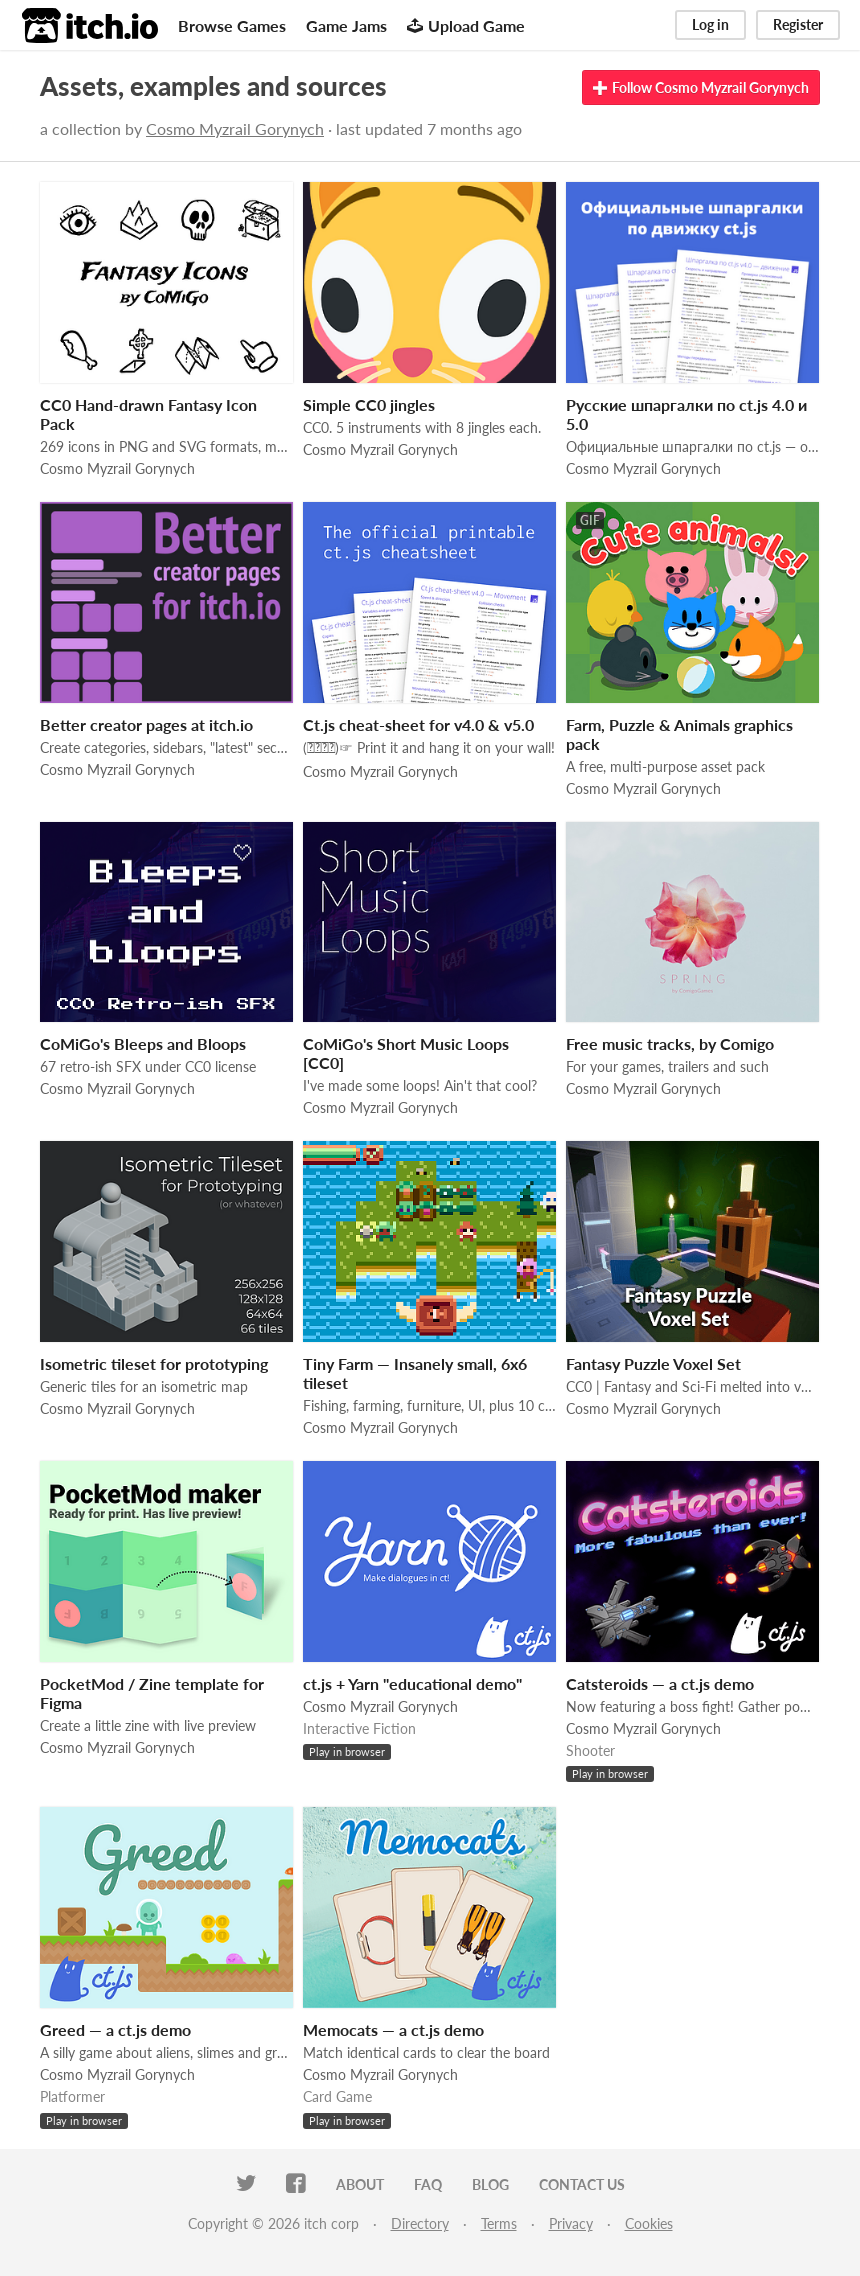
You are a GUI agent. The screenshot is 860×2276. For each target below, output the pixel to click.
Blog (490, 2184)
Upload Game (466, 25)
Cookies (649, 2223)
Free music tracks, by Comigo (670, 1043)
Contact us (582, 2184)
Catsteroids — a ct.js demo (660, 1683)
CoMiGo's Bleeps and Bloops (143, 1043)
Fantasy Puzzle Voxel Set (653, 1363)
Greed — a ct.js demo (115, 2029)
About (360, 2184)
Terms (499, 2223)
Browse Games (232, 25)
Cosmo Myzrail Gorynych (235, 128)
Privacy (571, 2223)
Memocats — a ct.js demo (393, 2029)
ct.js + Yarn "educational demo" (412, 1683)
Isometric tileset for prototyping (154, 1363)
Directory (420, 2223)
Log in (710, 24)
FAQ (428, 2184)
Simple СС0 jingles (369, 404)
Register (798, 24)
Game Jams (346, 25)
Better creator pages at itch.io (146, 724)
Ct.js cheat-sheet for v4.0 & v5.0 (418, 724)
